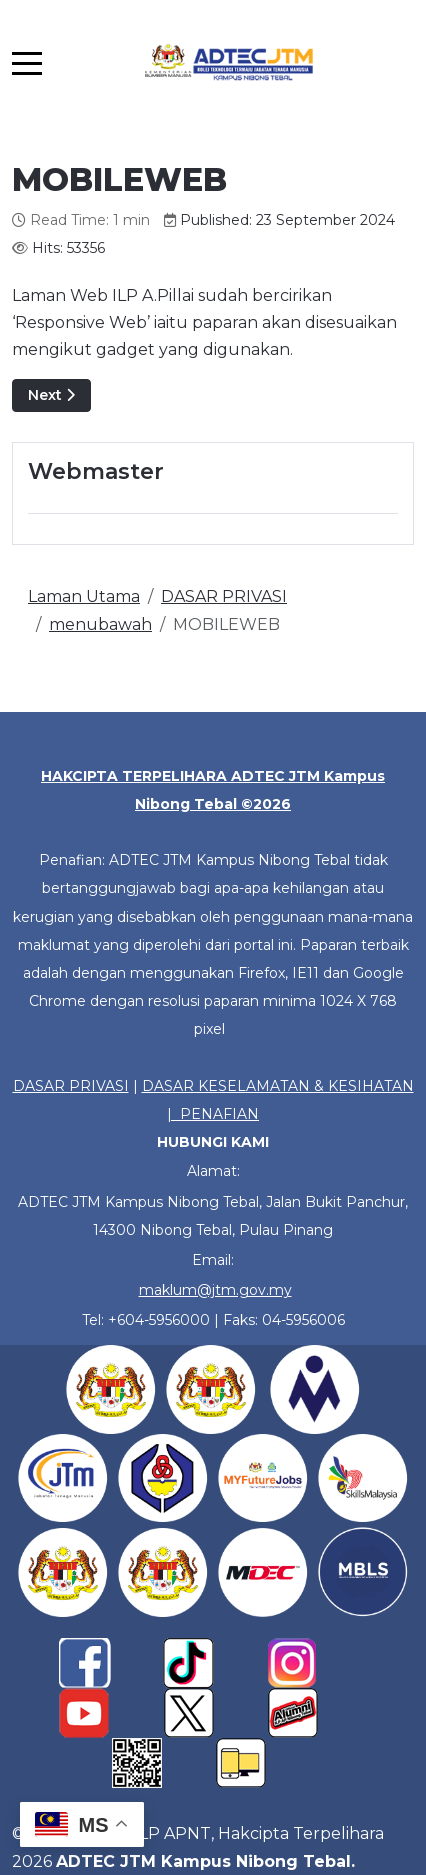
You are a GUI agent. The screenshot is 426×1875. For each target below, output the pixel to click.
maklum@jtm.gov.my (215, 1290)
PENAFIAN (219, 1114)
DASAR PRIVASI (71, 1086)
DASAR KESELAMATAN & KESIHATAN (278, 1086)
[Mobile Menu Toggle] (27, 63)
